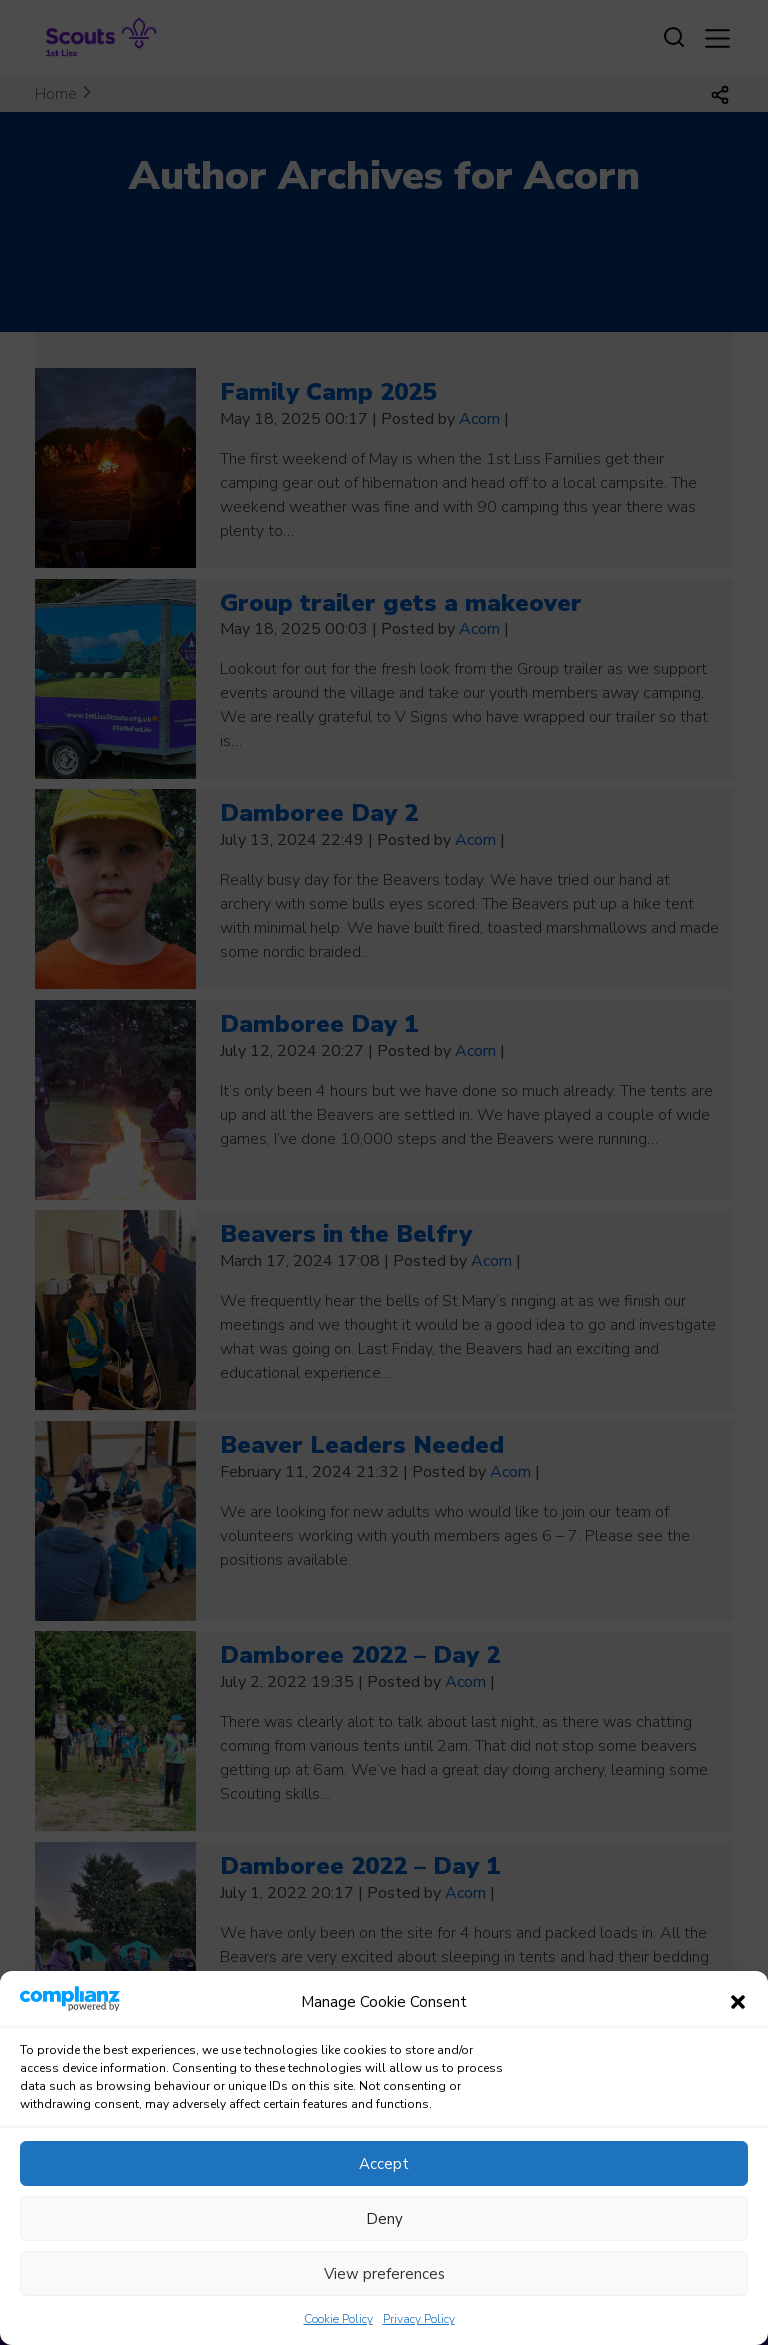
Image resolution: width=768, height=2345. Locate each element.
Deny (384, 2242)
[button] (738, 2026)
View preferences (384, 2297)
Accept (384, 2187)
